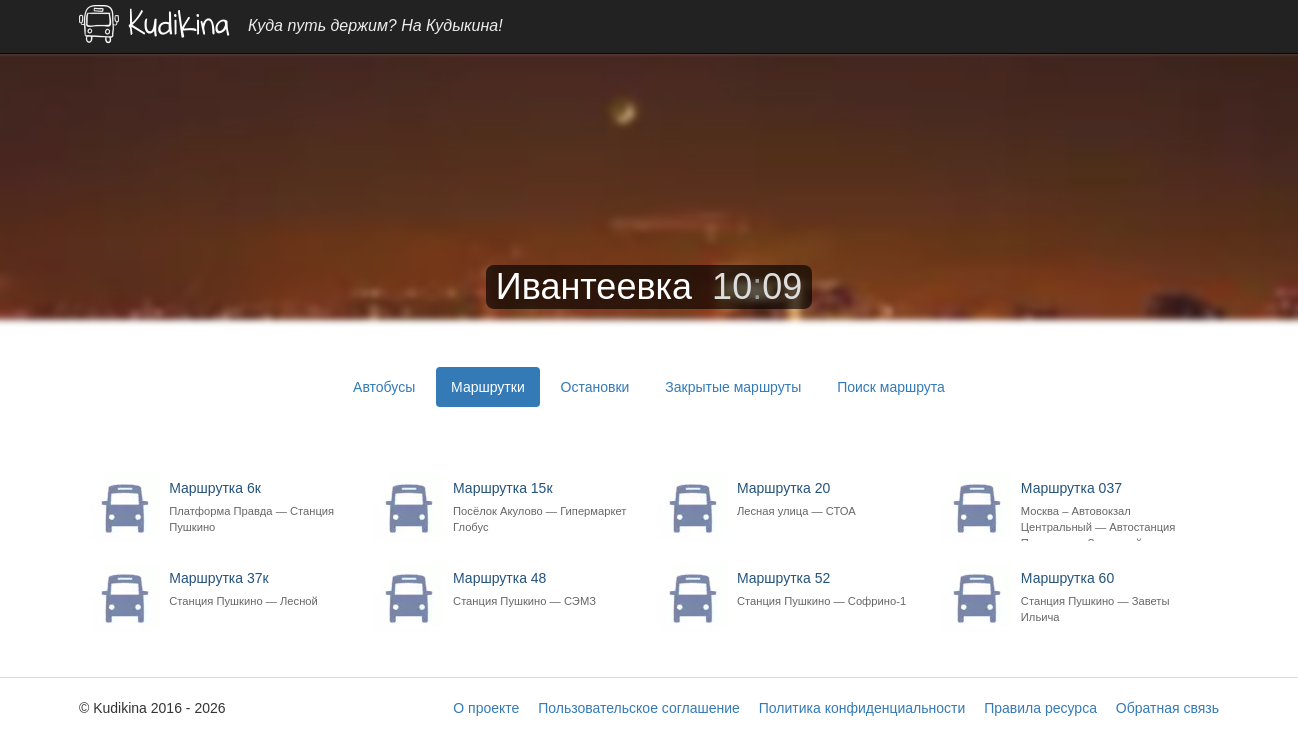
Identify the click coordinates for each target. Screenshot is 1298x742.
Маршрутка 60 (1112, 597)
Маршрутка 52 (828, 589)
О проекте (486, 708)
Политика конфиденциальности (862, 708)
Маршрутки (488, 387)
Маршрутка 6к (260, 507)
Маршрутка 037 (1112, 511)
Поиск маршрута (891, 387)
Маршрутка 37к (260, 589)
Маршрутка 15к (544, 507)
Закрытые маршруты (733, 387)
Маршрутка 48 (544, 589)
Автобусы (384, 387)
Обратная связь (1167, 708)
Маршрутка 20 (828, 499)
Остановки (595, 387)
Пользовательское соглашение (639, 708)
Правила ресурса (1040, 708)
